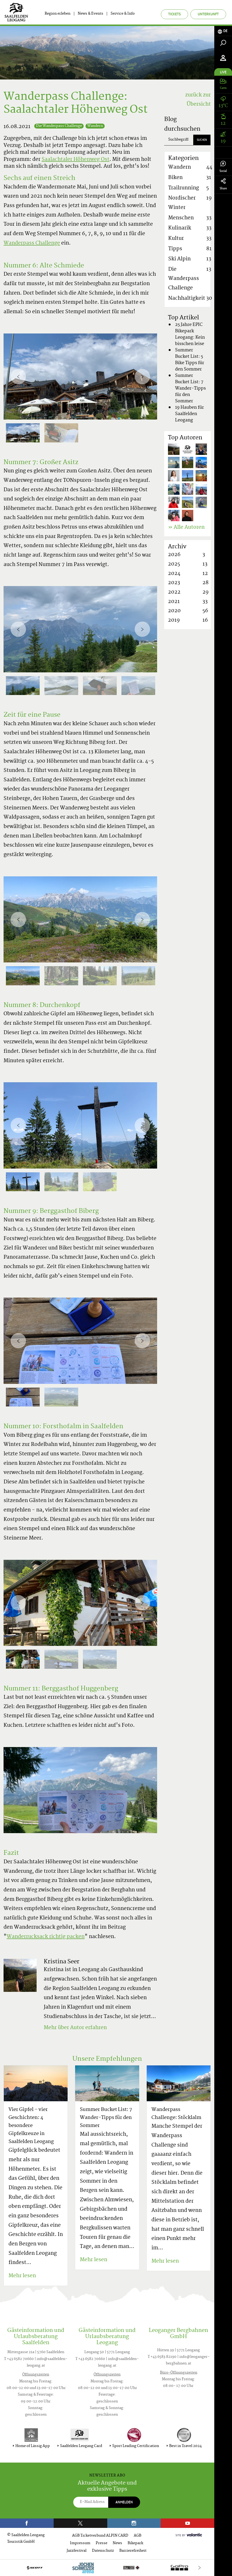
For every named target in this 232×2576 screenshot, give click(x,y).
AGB (137, 2536)
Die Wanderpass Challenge (59, 126)
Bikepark (135, 2543)
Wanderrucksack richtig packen (46, 1937)
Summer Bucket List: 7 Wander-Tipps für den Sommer (190, 388)
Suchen (202, 140)
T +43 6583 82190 (162, 2357)
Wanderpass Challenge (32, 243)
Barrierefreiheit (132, 2551)
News (117, 2543)
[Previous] (18, 376)
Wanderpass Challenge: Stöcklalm (176, 2114)
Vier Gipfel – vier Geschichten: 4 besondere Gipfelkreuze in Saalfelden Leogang (31, 2126)
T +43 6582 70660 (19, 2359)
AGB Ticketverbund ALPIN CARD (100, 2536)
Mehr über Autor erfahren (75, 2028)
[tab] (223, 31)
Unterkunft (208, 14)
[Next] (142, 376)
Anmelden (124, 2502)
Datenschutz (103, 2551)
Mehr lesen (22, 2276)
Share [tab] (223, 184)
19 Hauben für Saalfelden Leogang (189, 414)
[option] (80, 376)
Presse (101, 2543)
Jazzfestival (76, 2551)
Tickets (174, 14)
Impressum (80, 2543)
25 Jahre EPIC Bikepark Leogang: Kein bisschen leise (190, 334)
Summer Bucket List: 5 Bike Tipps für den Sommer (189, 360)
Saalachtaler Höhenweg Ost (75, 160)
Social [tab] (223, 167)
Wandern (95, 126)
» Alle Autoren (186, 528)
